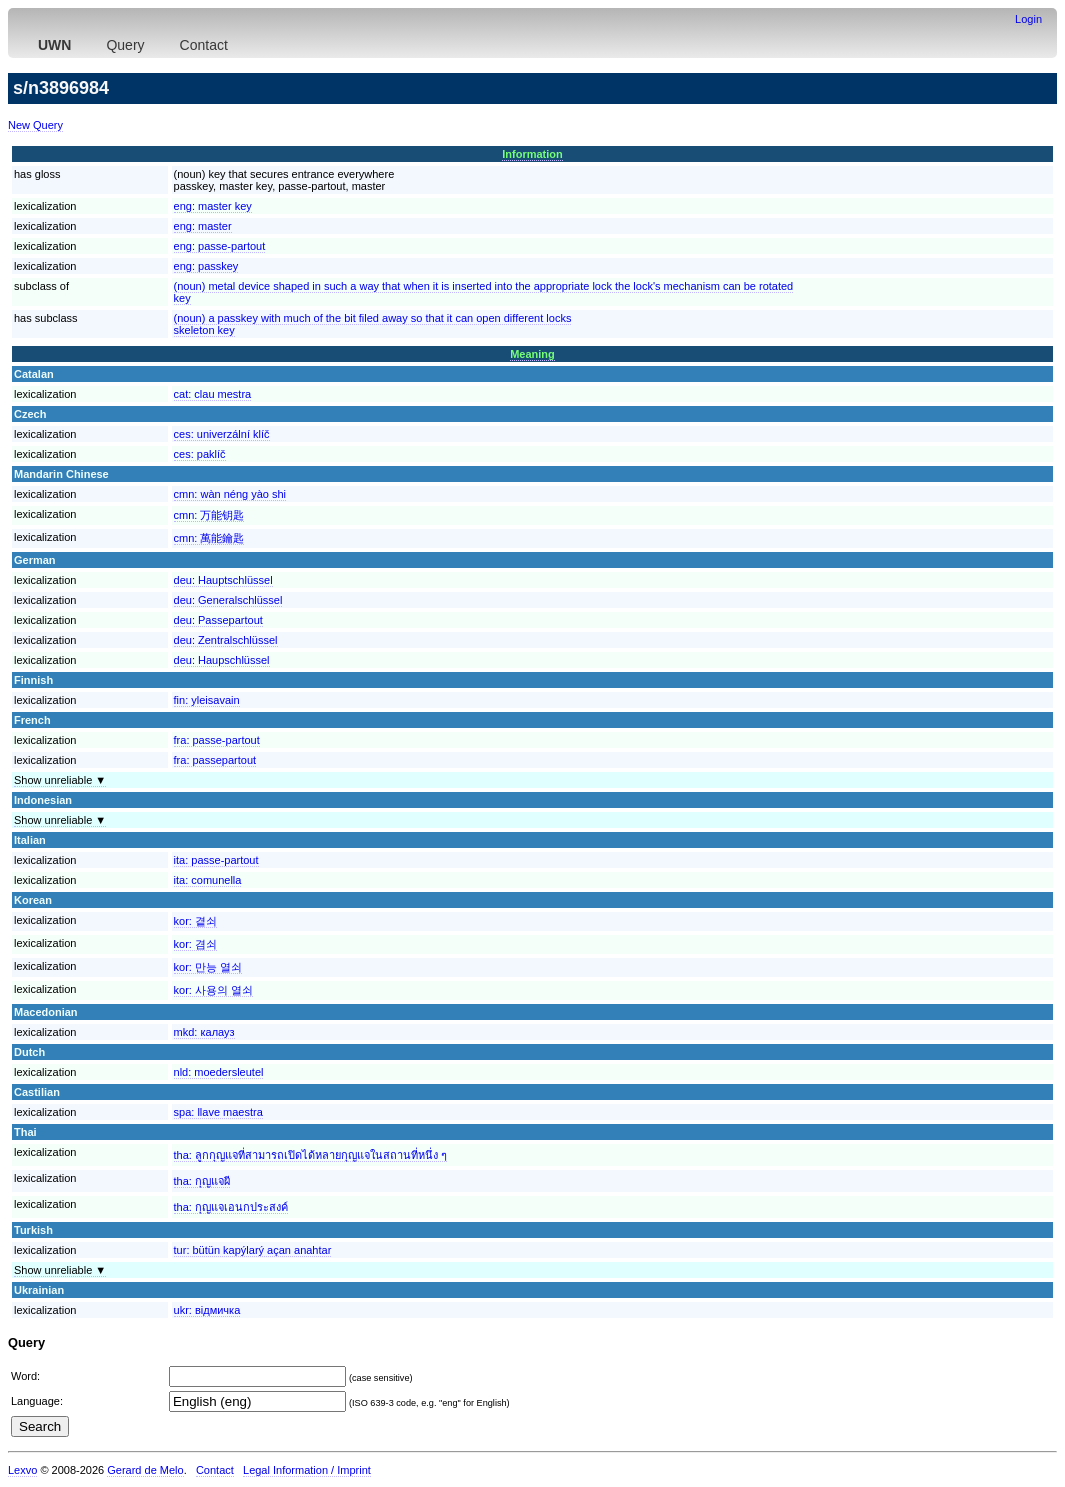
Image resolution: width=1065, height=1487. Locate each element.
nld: (219, 1072)
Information (532, 154)
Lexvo (22, 1470)
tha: (310, 1155)
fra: (217, 740)
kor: (195, 921)
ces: (222, 434)
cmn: (230, 494)
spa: (218, 1112)
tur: (253, 1250)
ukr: (207, 1310)
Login (1028, 19)
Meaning (532, 354)
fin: (207, 700)
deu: (223, 580)
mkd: (204, 1032)
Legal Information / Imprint (307, 1470)
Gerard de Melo (145, 1470)
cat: (213, 394)
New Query (35, 125)
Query (125, 45)
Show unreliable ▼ (60, 780)
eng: (213, 206)
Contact (204, 45)
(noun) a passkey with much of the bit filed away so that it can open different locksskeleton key (373, 324)
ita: (216, 860)
